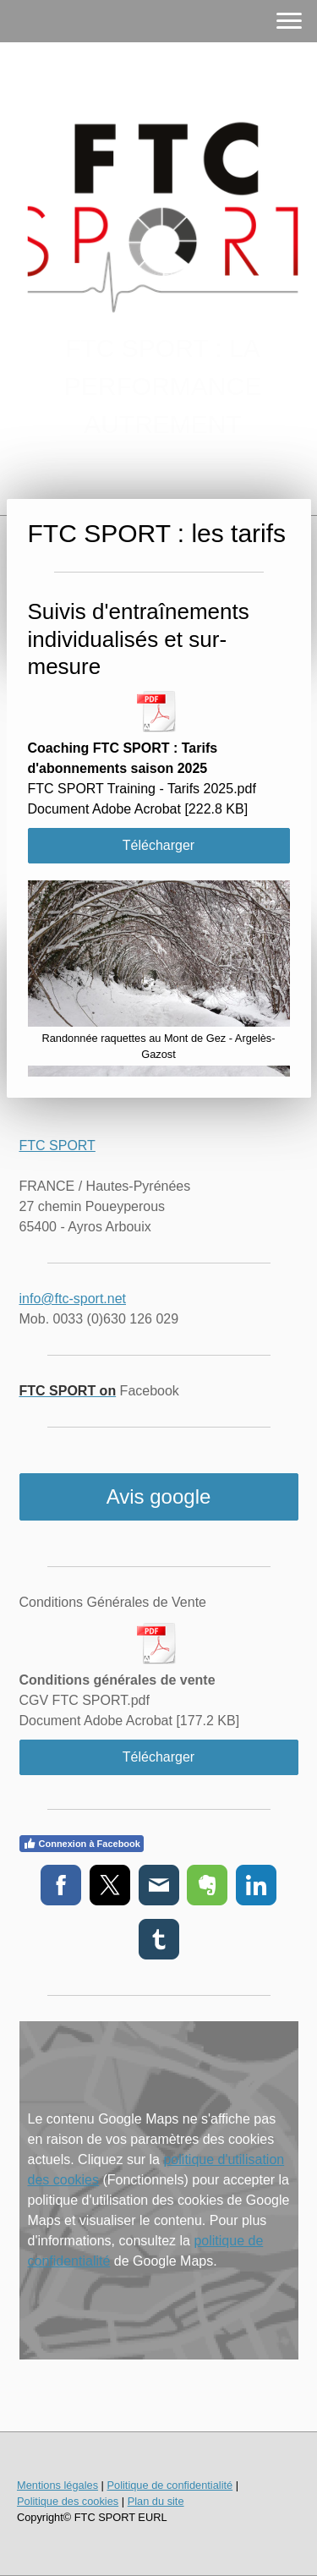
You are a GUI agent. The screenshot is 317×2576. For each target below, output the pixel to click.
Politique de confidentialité (169, 2485)
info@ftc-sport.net (73, 1298)
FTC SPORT (57, 1145)
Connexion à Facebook (81, 1843)
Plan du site (156, 2501)
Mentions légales (57, 2485)
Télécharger (158, 845)
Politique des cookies (67, 2501)
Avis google (159, 1496)
